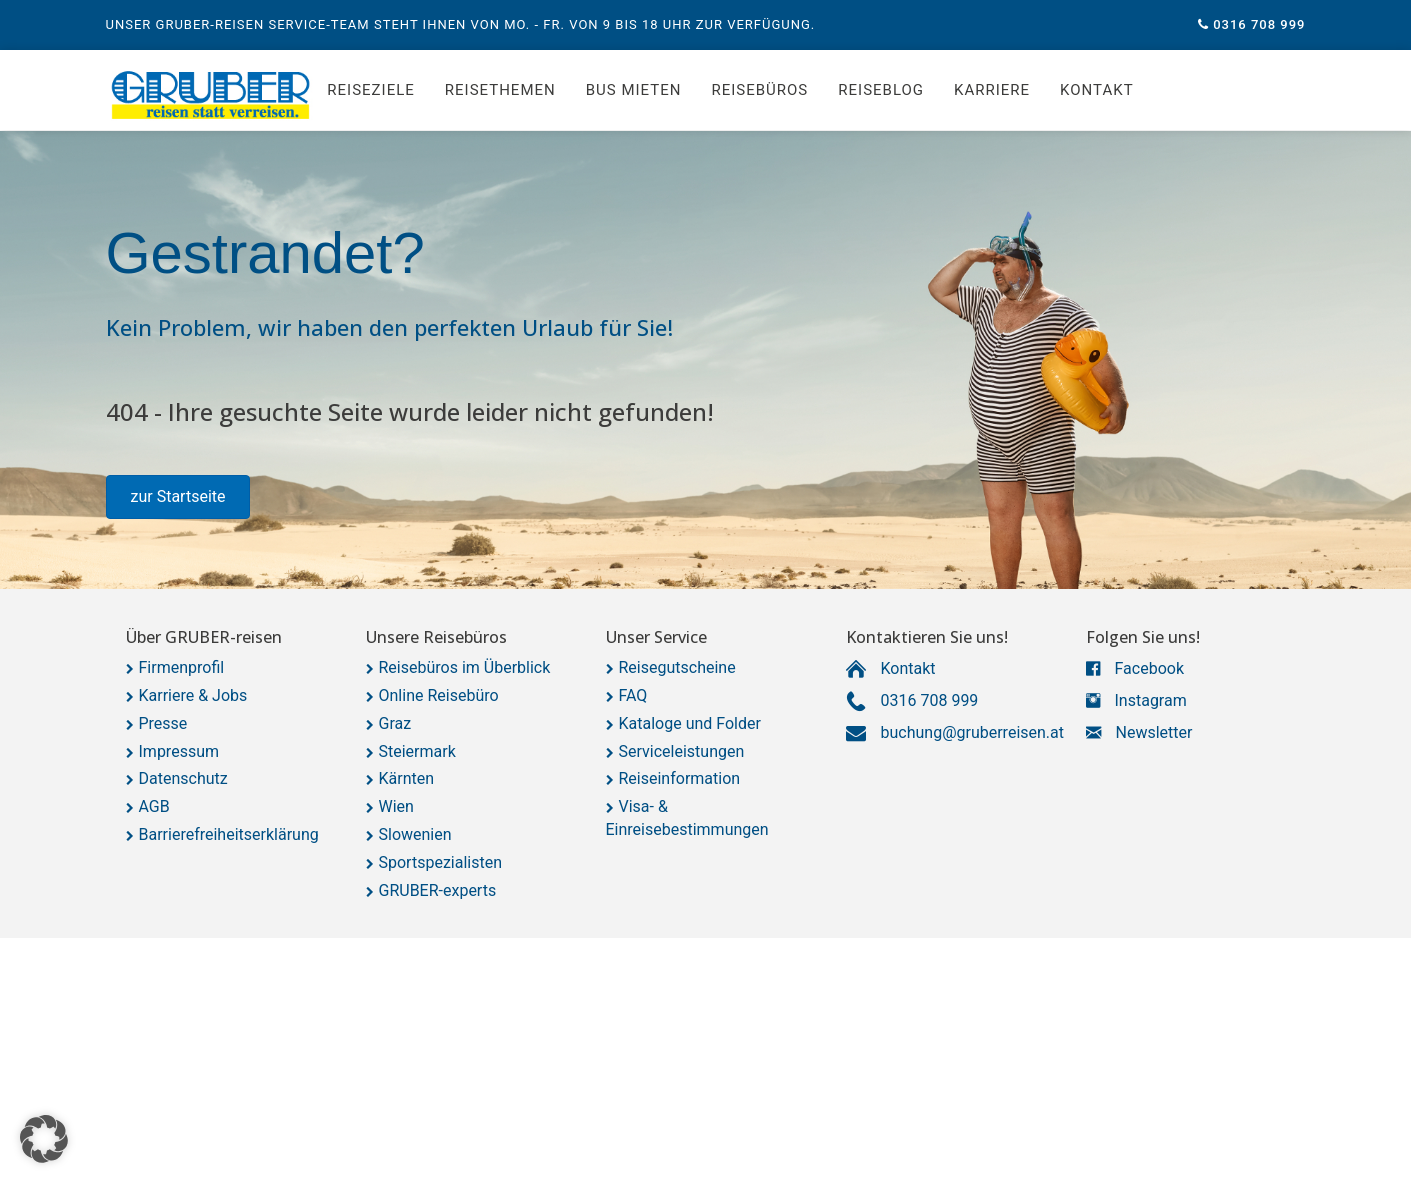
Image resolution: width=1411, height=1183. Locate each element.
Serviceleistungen (682, 751)
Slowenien (415, 834)
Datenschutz (183, 778)
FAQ (633, 695)
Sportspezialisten (441, 862)
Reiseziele (370, 90)
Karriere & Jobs (193, 695)
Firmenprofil (182, 667)
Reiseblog (881, 90)
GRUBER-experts (438, 890)
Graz (395, 723)
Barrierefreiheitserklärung (229, 834)
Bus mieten (634, 90)
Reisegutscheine (677, 667)
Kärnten (407, 778)
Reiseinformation (680, 778)
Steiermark (417, 751)
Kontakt (1097, 90)
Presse (163, 723)
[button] (178, 497)
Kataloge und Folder (690, 723)
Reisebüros (759, 90)
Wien (396, 806)
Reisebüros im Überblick (465, 667)
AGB (154, 806)
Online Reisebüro (439, 695)
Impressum (179, 751)
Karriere (992, 90)
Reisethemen (500, 90)
